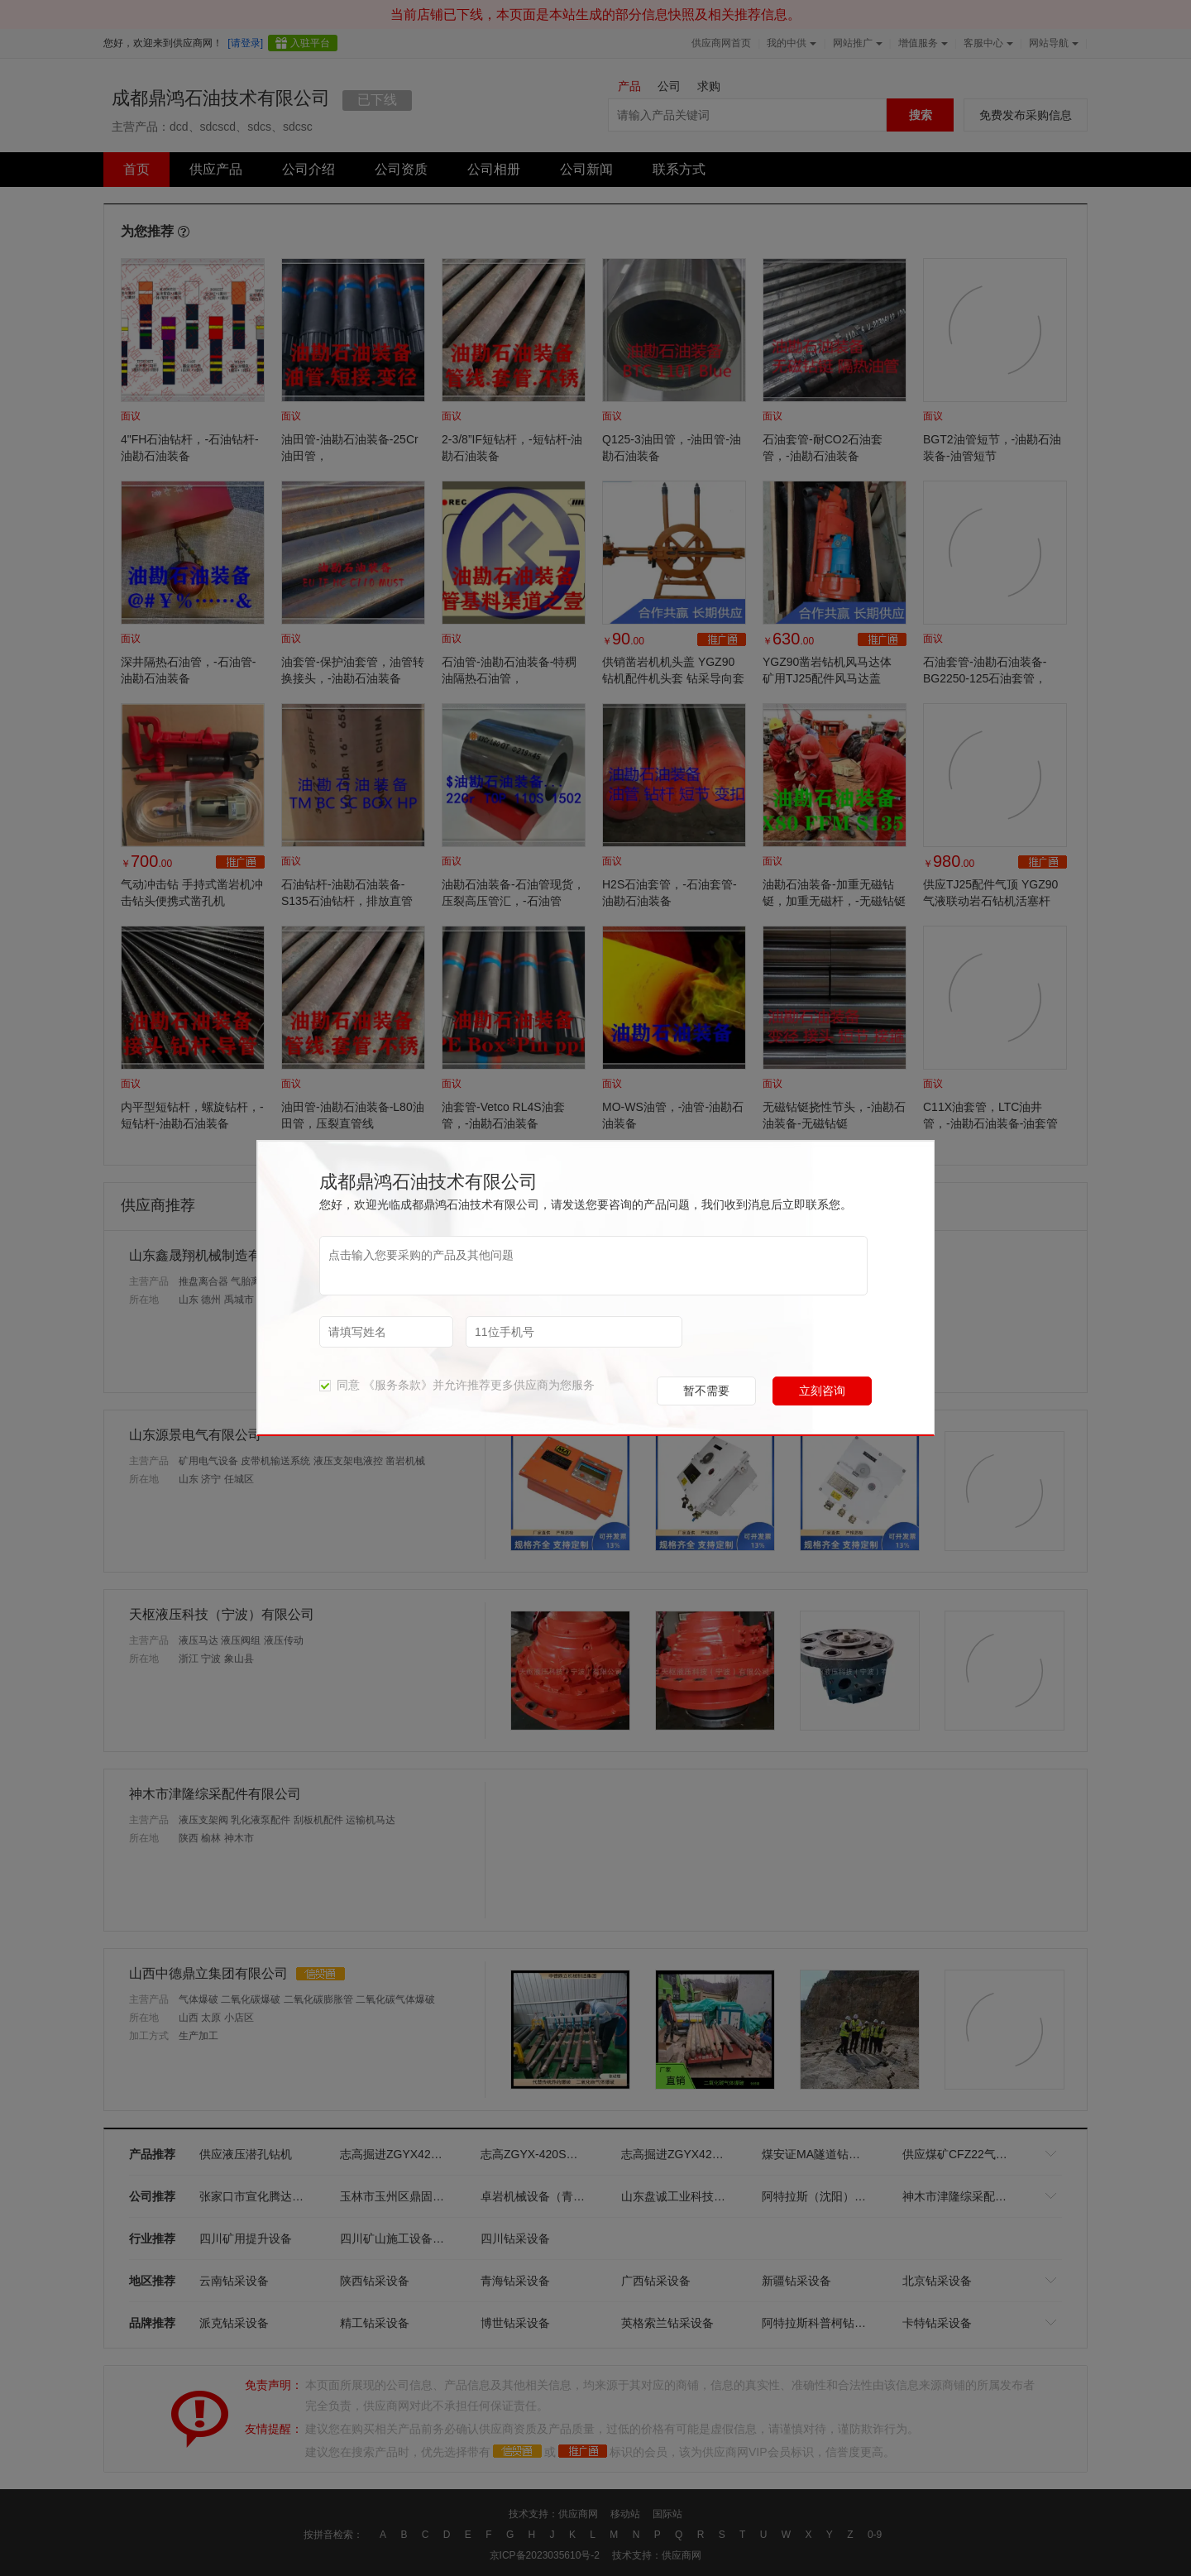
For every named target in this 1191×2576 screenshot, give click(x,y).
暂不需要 (706, 1390)
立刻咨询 (822, 1390)
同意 (339, 1384)
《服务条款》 (398, 1384)
